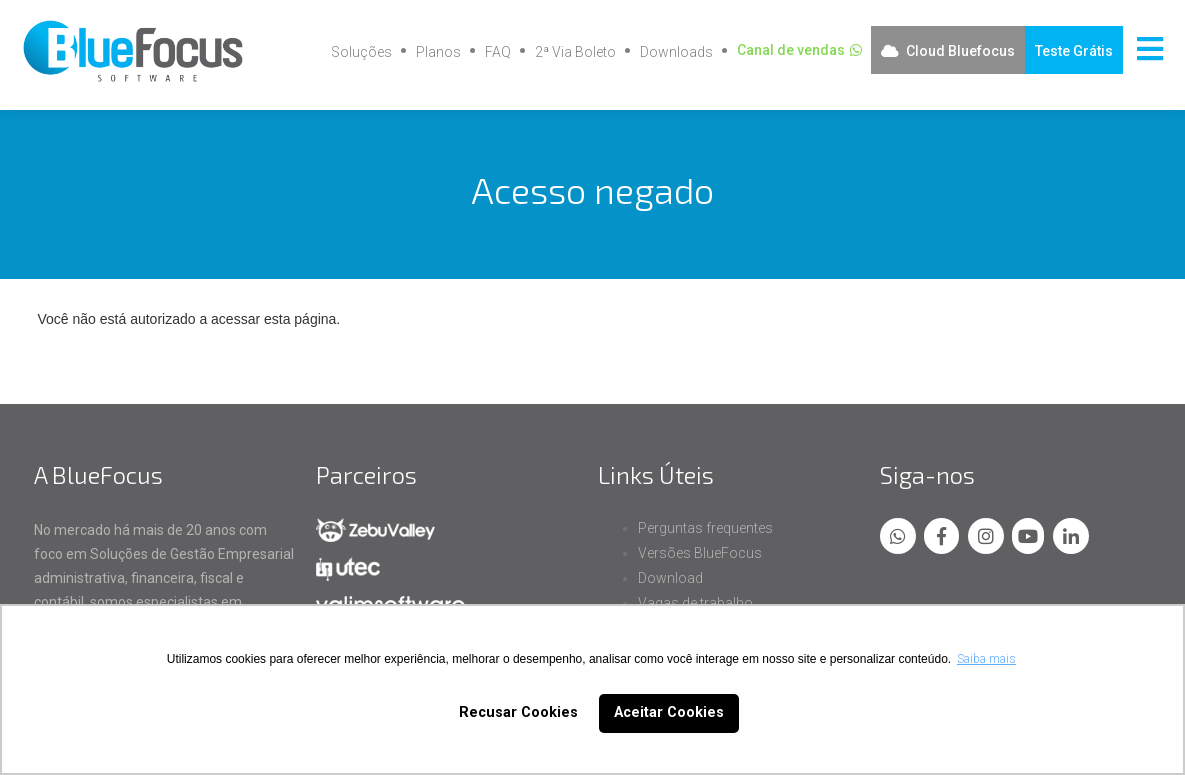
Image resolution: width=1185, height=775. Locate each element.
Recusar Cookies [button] (518, 712)
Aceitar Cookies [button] (669, 712)
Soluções (361, 52)
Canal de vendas (791, 50)
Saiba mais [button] (986, 659)
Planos (438, 52)
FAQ (498, 52)
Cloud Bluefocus (960, 51)
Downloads (676, 52)
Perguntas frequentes (705, 528)
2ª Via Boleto (575, 52)
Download (670, 578)
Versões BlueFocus (700, 553)
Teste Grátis (1074, 51)
